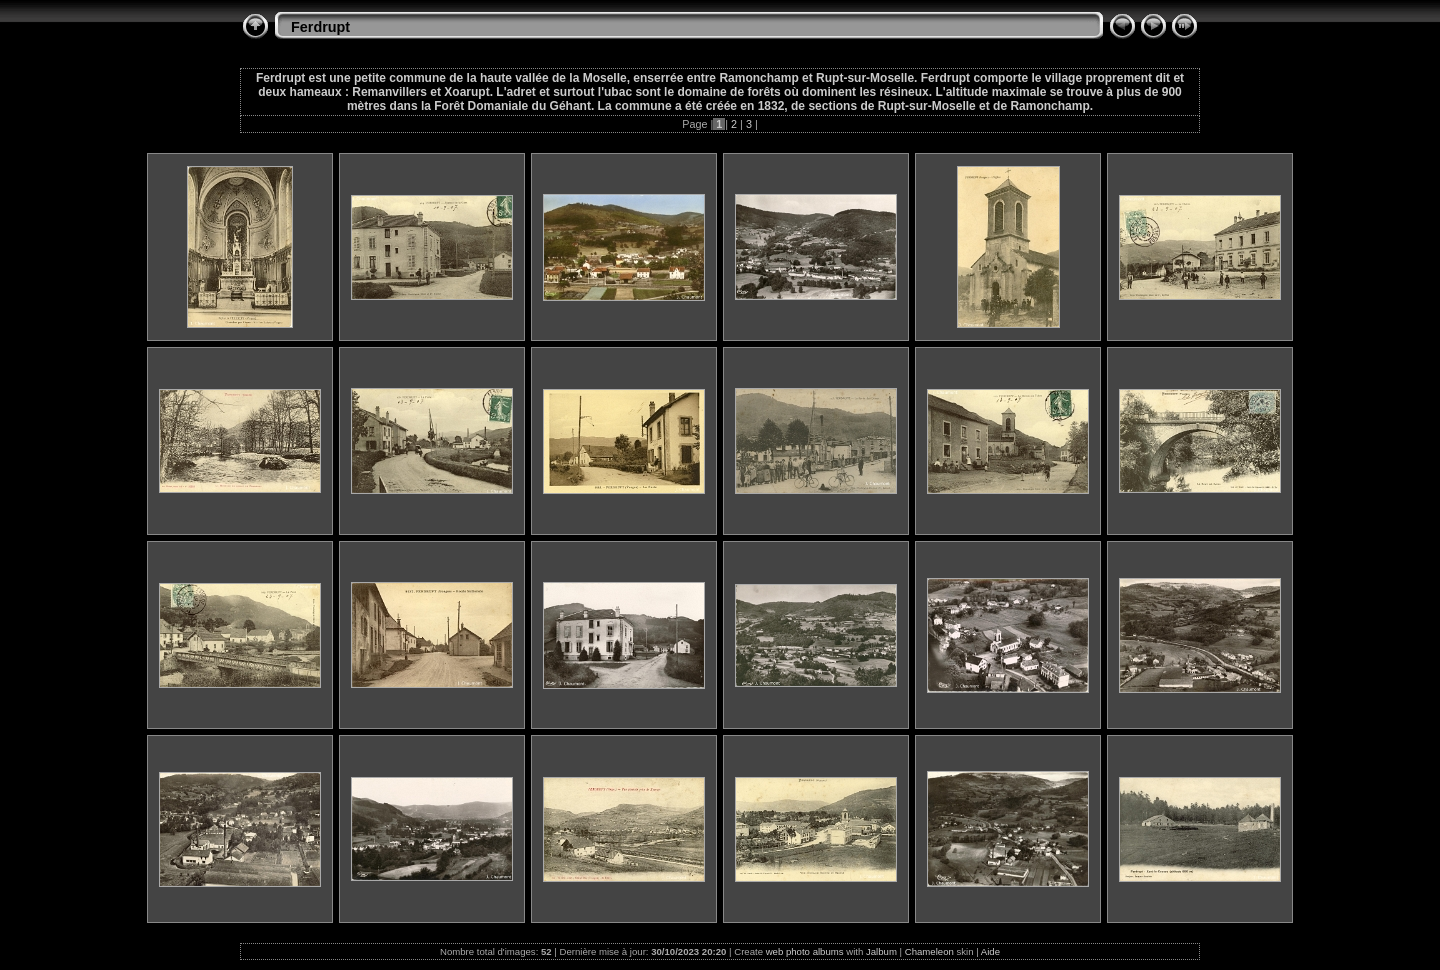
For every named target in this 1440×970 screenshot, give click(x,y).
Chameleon (929, 951)
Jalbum (881, 951)
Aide (990, 951)
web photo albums (805, 951)
